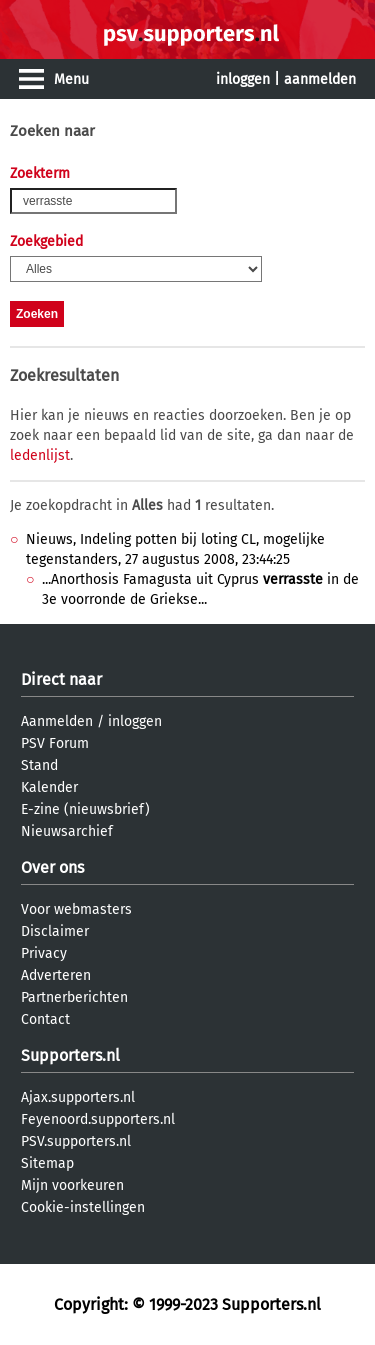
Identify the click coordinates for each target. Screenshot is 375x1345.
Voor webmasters (76, 909)
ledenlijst (40, 455)
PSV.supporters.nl (76, 1141)
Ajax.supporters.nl (78, 1097)
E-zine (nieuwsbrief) (85, 809)
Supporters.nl (70, 1055)
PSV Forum (55, 743)
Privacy (44, 953)
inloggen (243, 79)
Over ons (52, 867)
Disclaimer (55, 931)
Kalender (49, 787)
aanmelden (320, 79)
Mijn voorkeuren (72, 1185)
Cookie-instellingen (83, 1207)
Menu (71, 79)
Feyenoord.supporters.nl (98, 1119)
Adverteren (56, 975)
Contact (45, 1019)
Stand (39, 765)
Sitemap (47, 1163)
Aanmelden (57, 721)
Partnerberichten (74, 997)
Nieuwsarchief (67, 831)
